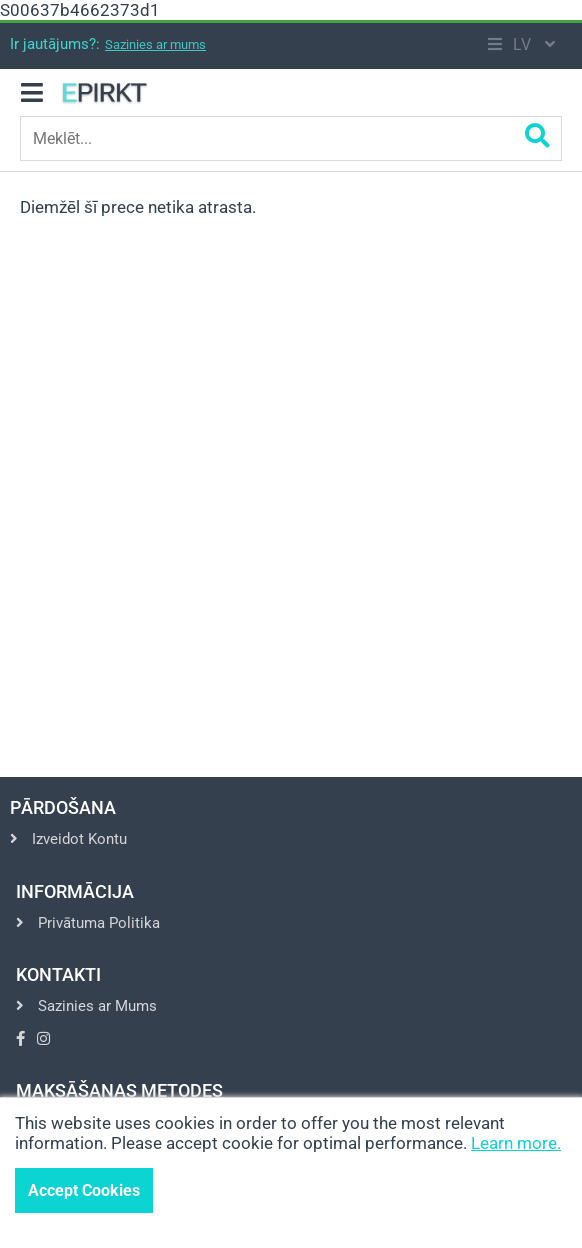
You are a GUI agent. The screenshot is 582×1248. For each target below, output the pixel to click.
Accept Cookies (84, 1190)
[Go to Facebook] (20, 1039)
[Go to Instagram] (43, 1039)
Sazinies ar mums (155, 44)
